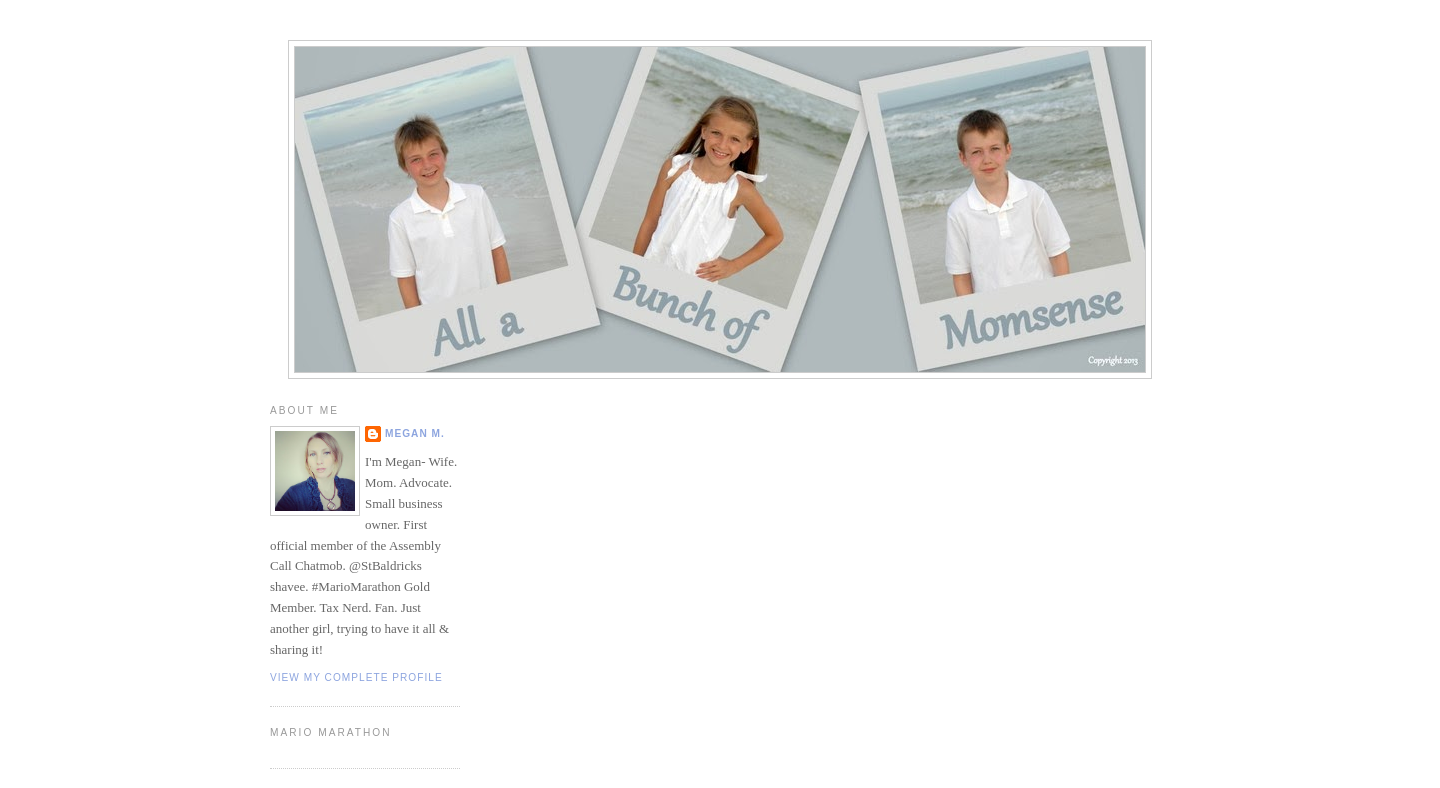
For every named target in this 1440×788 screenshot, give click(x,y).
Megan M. (415, 433)
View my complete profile (356, 677)
